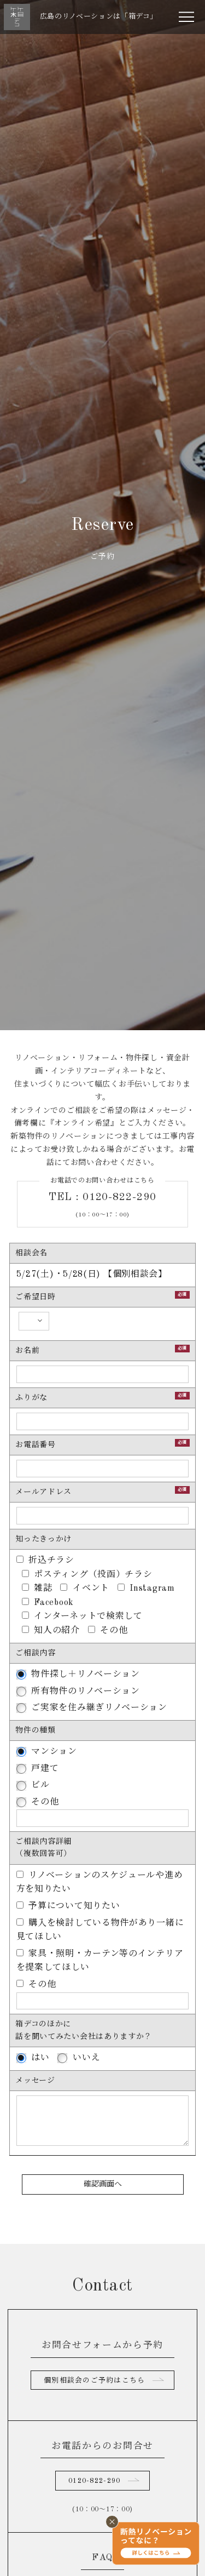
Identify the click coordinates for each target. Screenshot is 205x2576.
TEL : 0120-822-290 (103, 1197)
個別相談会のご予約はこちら (94, 2380)
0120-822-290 (94, 2480)
